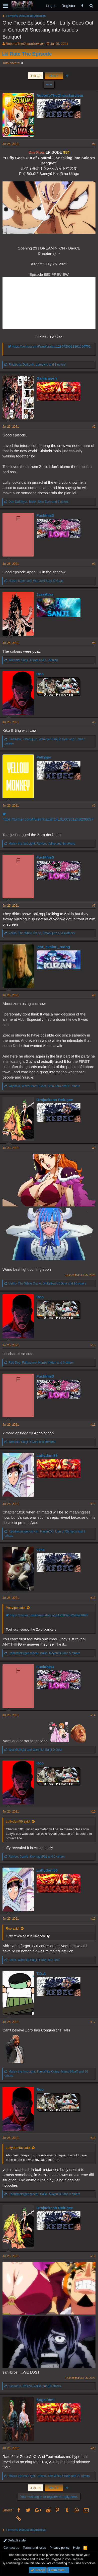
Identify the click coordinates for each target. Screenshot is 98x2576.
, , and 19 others (35, 2386)
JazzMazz (44, 594)
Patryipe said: (16, 1608)
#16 (92, 1918)
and (36, 581)
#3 (93, 564)
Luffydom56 (47, 1455)
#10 (92, 1345)
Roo (40, 674)
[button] (5, 6)
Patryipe (43, 757)
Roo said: (13, 1928)
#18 (92, 2138)
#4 (93, 643)
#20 (92, 2448)
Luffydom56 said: (18, 1821)
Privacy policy (59, 2547)
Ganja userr (46, 378)
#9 (93, 1148)
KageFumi (45, 2400)
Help (76, 2547)
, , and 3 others (37, 364)
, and (34, 1960)
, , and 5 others (44, 1653)
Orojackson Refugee (54, 1100)
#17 (92, 2022)
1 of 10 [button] (36, 76)
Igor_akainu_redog (53, 947)
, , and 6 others (41, 1362)
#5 (93, 722)
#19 (92, 2256)
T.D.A (41, 1973)
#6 (93, 805)
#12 (92, 1504)
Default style (15, 2540)
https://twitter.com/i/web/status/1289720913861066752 (49, 346)
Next (53, 76)
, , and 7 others (39, 501)
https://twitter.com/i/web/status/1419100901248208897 (47, 1615)
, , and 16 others (47, 1283)
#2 (93, 426)
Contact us (11, 2547)
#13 (92, 1598)
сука (40, 1549)
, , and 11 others (44, 1086)
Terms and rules (34, 2547)
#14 (92, 1715)
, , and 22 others (49, 2476)
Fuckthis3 (45, 515)
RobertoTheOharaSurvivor (25, 44)
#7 (93, 905)
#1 (93, 144)
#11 (92, 1424)
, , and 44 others (42, 843)
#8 (93, 995)
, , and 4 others (42, 933)
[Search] (91, 5)
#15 (92, 1811)
